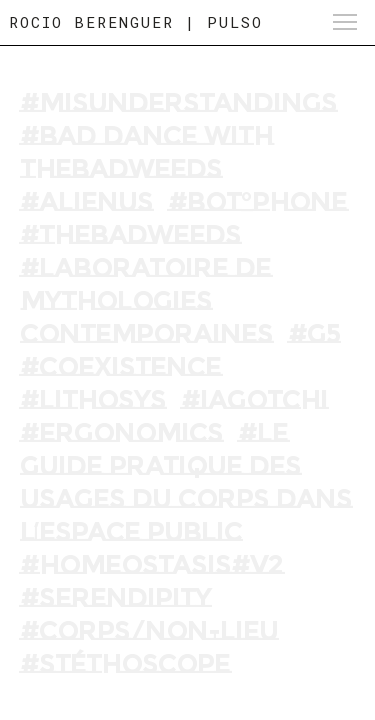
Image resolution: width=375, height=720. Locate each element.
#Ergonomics (121, 433)
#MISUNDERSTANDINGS (178, 103)
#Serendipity (115, 598)
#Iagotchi (254, 400)
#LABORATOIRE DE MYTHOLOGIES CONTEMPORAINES (146, 301)
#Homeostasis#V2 (151, 565)
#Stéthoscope (125, 664)
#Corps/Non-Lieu (149, 631)
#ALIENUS (86, 202)
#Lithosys (93, 400)
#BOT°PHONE (257, 202)
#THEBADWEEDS (130, 235)
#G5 (314, 334)
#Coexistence (120, 367)
